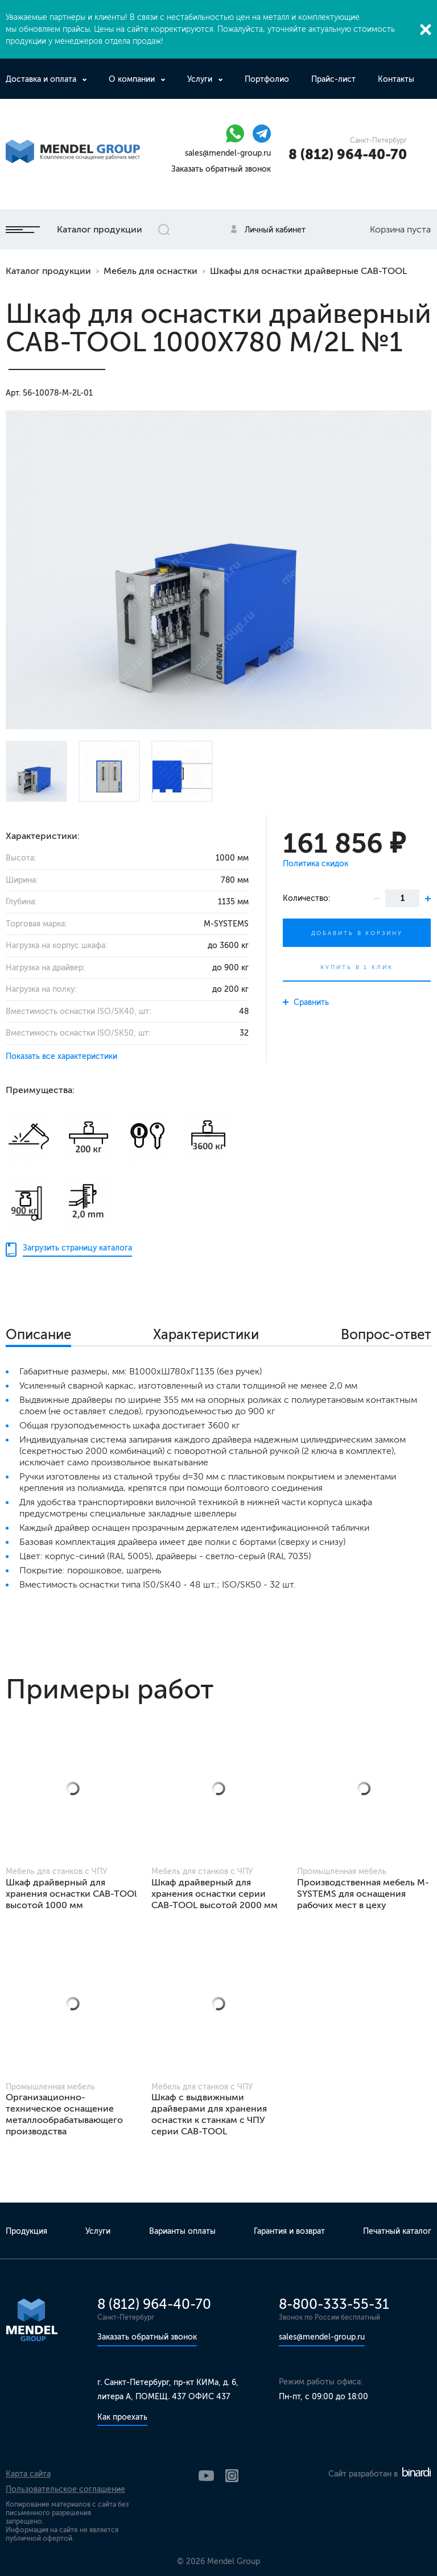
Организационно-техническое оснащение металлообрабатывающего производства (64, 2114)
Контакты (396, 79)
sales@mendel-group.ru (228, 153)
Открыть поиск (164, 229)
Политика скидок (315, 864)
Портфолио (267, 79)
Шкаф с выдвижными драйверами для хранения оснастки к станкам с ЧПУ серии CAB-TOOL (209, 2114)
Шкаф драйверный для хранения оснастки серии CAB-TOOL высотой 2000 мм (214, 1893)
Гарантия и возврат (289, 2231)
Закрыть (425, 29)
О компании (133, 79)
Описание (38, 1334)
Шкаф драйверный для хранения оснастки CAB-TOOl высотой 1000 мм (71, 1893)
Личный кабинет (275, 230)
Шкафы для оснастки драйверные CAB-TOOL (308, 270)
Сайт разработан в (379, 2474)
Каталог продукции (74, 229)
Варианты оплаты (182, 2231)
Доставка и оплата (42, 79)
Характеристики (206, 1334)
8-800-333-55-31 (334, 2304)
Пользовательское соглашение (65, 2489)
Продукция (26, 2231)
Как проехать (122, 2417)
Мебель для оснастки (150, 270)
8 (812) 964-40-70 (347, 154)
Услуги (201, 79)
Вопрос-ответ (386, 1334)
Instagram (231, 2475)
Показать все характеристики (61, 1056)
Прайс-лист (333, 79)
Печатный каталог (397, 2231)
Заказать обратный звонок (221, 169)
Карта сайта (28, 2474)
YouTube (206, 2475)
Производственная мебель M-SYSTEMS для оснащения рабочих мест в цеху (363, 1893)
